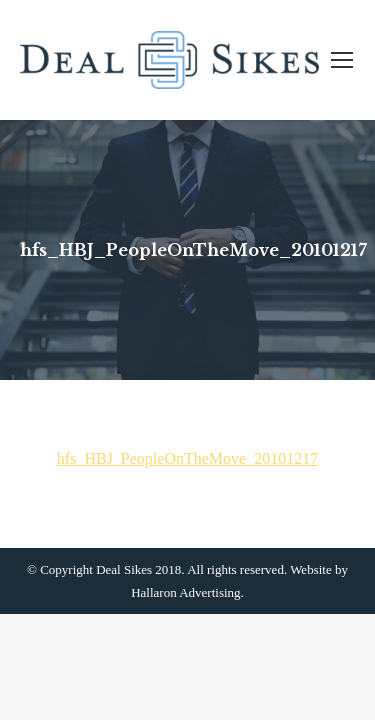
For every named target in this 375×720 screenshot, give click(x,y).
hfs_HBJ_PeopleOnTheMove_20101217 (187, 458)
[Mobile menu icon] (342, 60)
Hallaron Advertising (185, 592)
